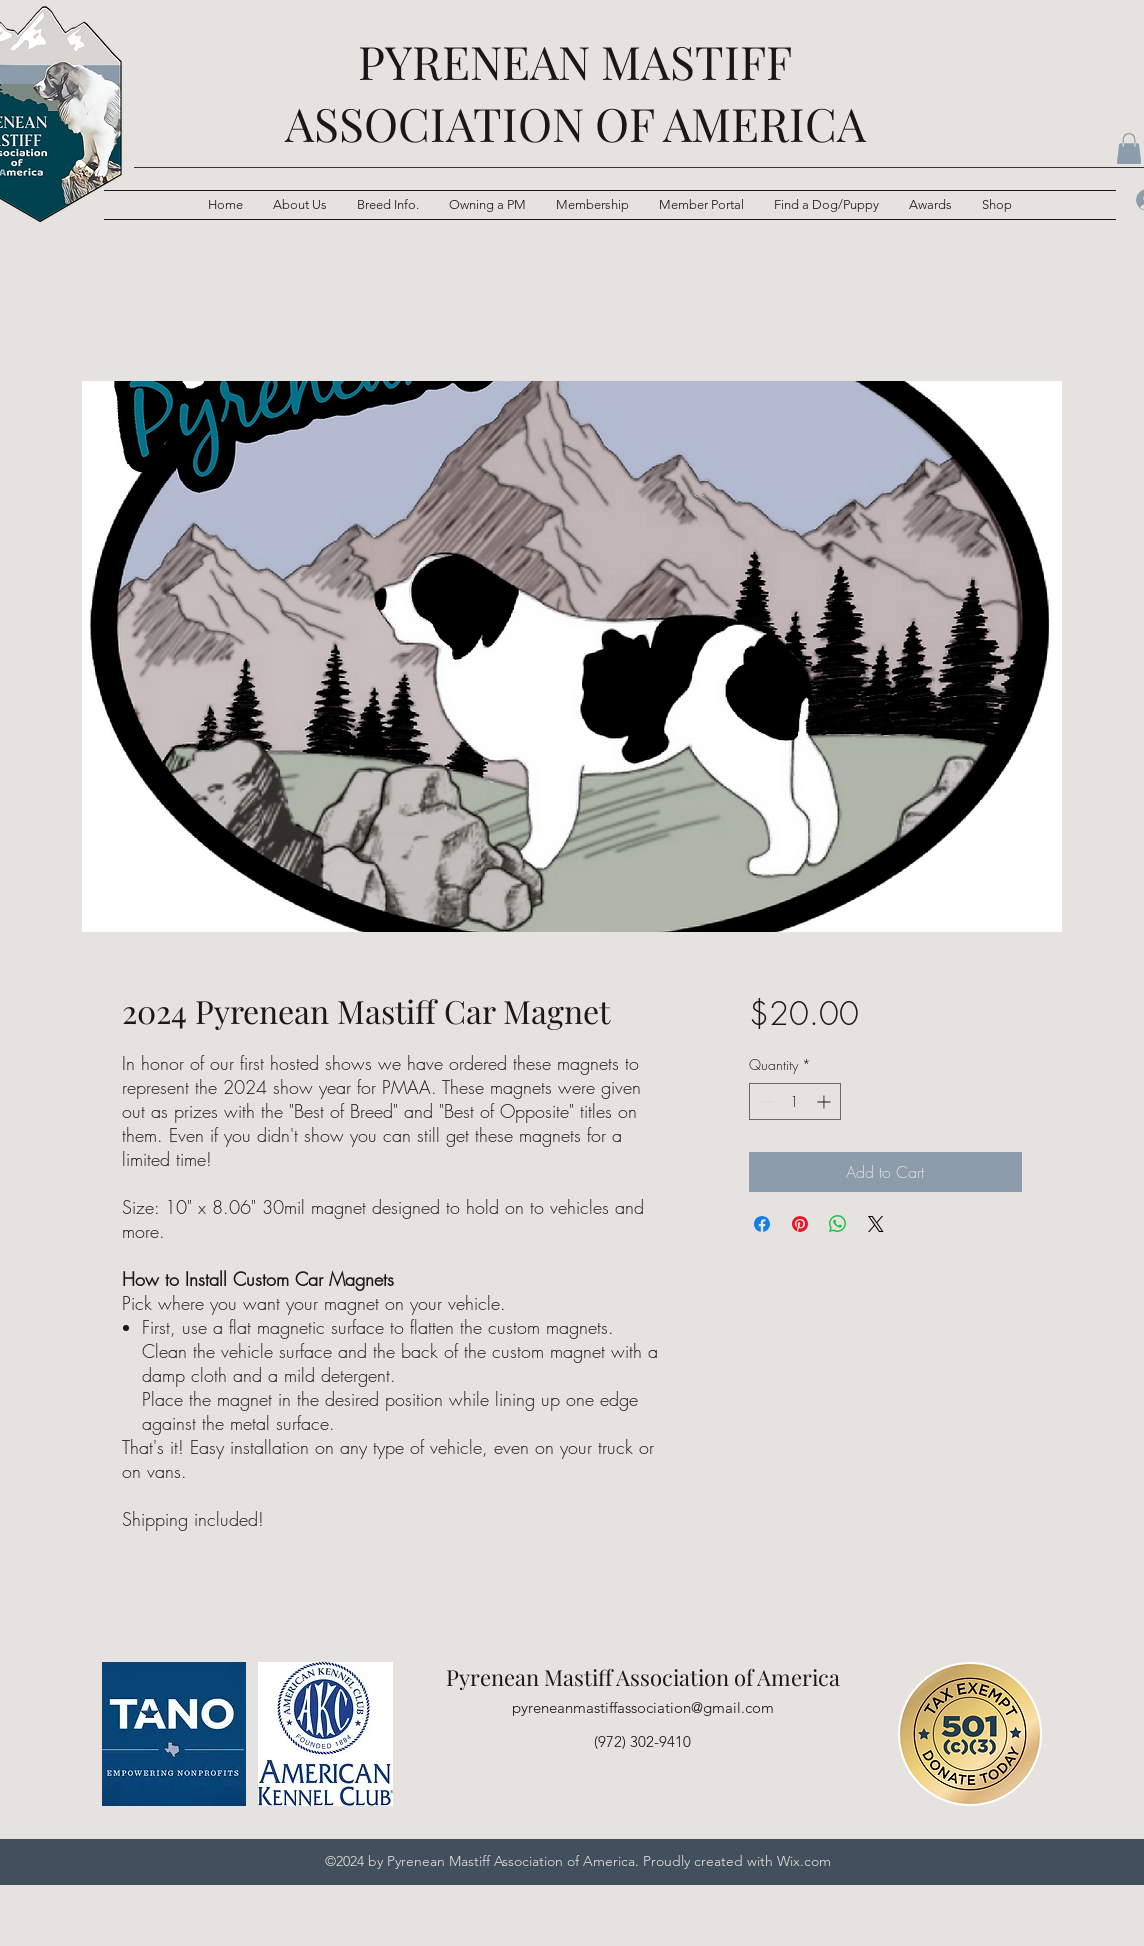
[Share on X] (876, 1224)
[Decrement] (764, 1101)
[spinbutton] (795, 1101)
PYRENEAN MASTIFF (575, 61)
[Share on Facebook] (762, 1224)
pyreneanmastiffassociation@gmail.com (643, 1707)
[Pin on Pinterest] (800, 1224)
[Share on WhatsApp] (838, 1224)
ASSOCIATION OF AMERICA (575, 123)
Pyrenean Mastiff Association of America (643, 1677)
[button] (388, 205)
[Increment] (825, 1101)
